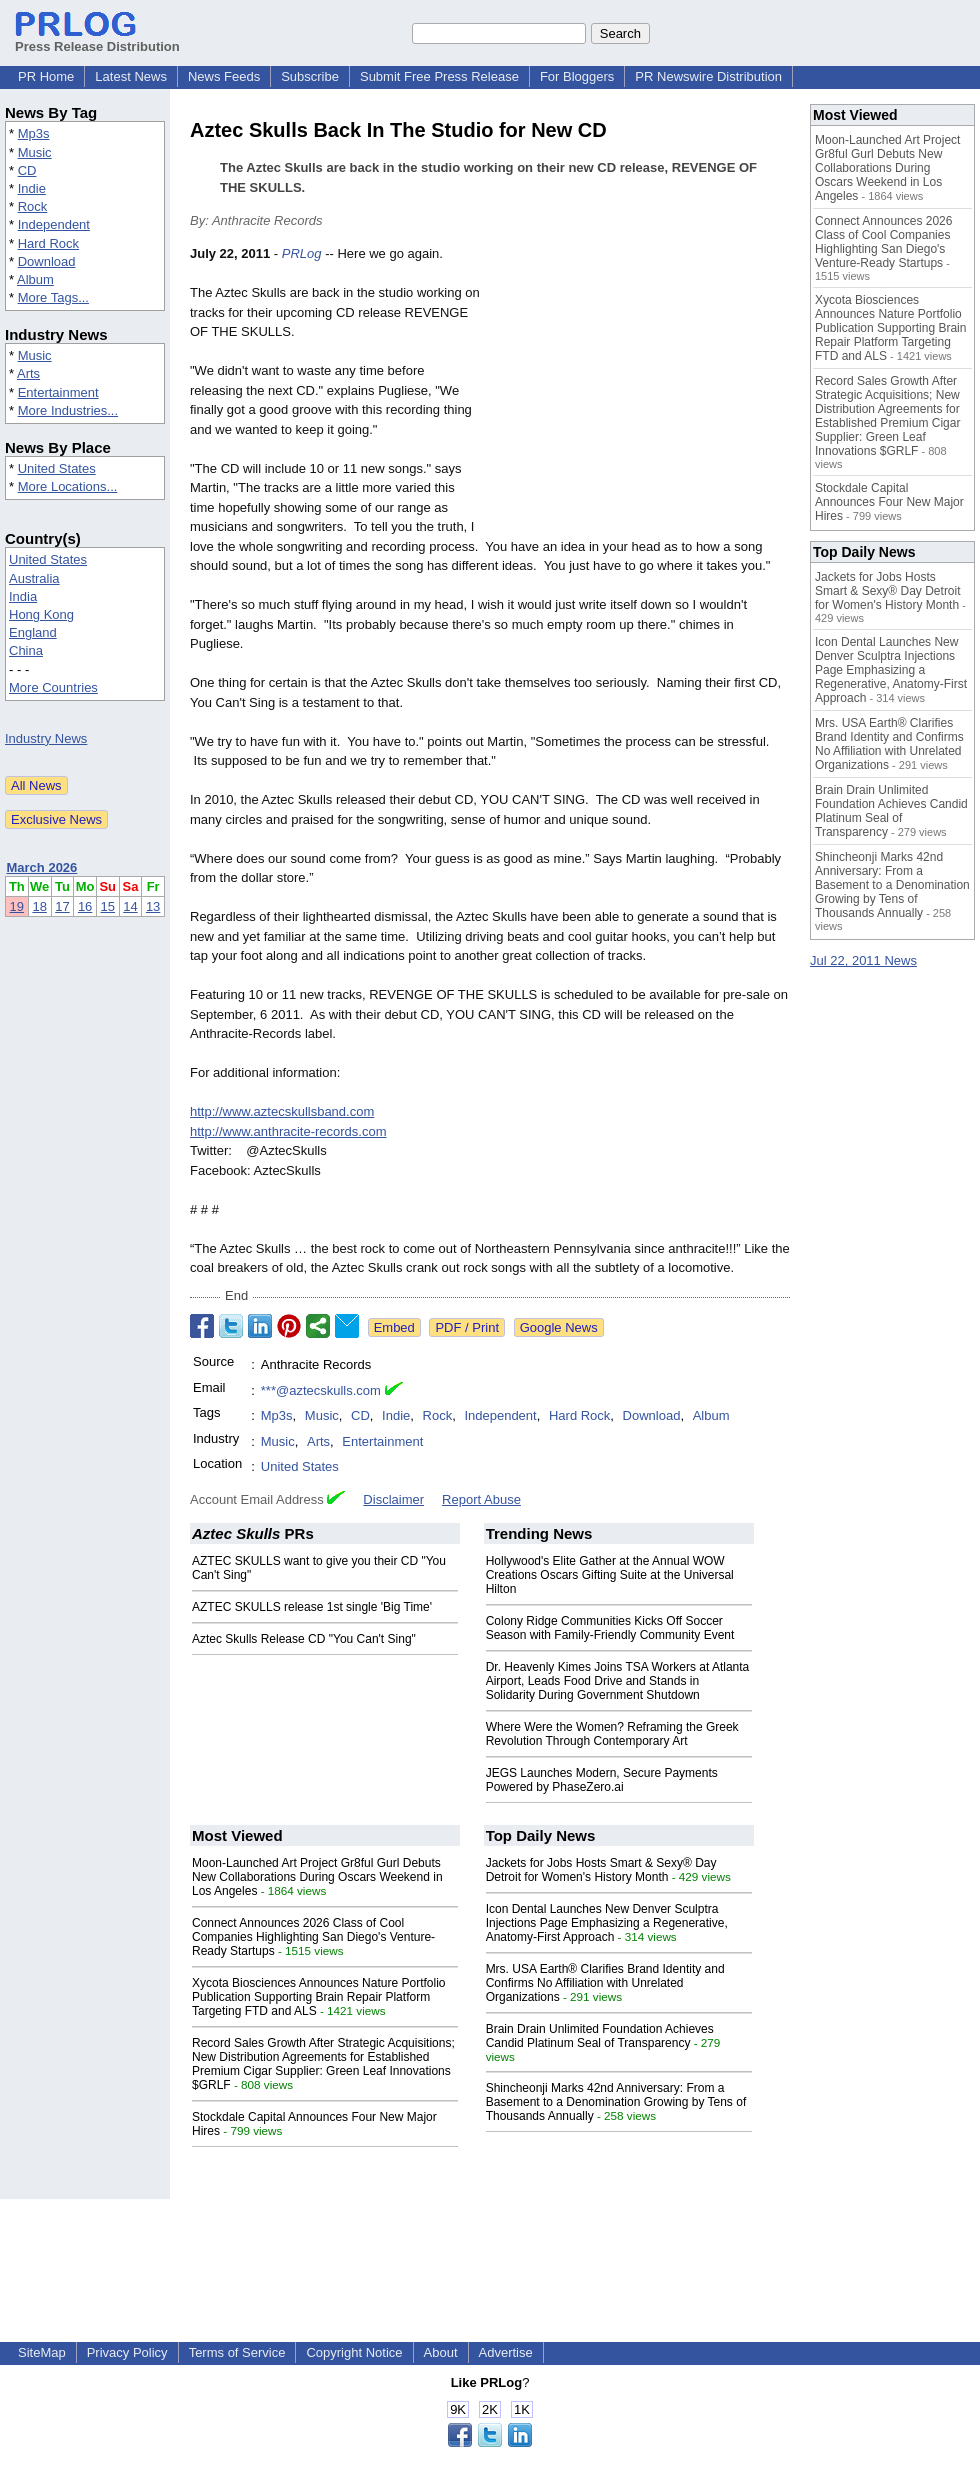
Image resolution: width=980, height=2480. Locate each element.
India (23, 596)
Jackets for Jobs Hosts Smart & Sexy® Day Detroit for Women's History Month (601, 1870)
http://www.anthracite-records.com (288, 1131)
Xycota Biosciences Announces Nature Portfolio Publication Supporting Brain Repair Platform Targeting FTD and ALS (318, 1997)
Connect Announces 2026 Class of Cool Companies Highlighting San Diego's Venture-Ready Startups (313, 1937)
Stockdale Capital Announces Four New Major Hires (889, 502)
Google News (559, 1327)
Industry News (46, 738)
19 (17, 906)
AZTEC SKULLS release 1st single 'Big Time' (312, 1607)
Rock (33, 206)
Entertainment (58, 392)
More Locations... (68, 486)
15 (108, 906)
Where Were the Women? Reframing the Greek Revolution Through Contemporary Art (612, 1734)
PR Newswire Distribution (708, 76)
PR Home (46, 76)
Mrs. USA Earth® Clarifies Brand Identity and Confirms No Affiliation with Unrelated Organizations (605, 1983)
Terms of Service (237, 2352)
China (26, 650)
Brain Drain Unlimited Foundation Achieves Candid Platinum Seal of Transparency (600, 2036)
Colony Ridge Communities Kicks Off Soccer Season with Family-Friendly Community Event (610, 1628)
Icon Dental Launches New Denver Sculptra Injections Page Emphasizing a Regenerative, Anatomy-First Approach (607, 1923)
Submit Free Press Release (439, 76)
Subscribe (310, 76)
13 (153, 906)
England (33, 632)
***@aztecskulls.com (321, 1390)
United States (57, 468)
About (441, 2352)
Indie (32, 188)
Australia (34, 578)
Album (35, 279)
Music (35, 152)
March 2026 (42, 867)
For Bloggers (577, 76)
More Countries (53, 687)
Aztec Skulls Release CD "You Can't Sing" (304, 1639)
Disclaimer (393, 1499)
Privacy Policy (127, 2352)
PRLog (302, 253)
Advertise (506, 2352)
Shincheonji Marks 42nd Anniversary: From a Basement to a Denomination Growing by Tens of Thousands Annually (616, 2102)
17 (62, 906)
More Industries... (68, 410)
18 (39, 906)
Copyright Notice (354, 2352)
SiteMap (42, 2352)
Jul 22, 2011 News (863, 960)
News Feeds (224, 76)
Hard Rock (48, 243)
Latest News (131, 76)
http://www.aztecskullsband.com (282, 1111)
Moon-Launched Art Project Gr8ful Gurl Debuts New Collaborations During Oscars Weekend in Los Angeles (317, 1877)
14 (130, 906)
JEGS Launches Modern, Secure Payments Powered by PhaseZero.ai (602, 1780)
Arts (28, 373)
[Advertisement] (640, 391)
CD (27, 170)
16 (85, 906)
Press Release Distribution (97, 39)
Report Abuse (481, 1499)
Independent (54, 224)
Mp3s (34, 133)
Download (47, 261)
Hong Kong (41, 614)
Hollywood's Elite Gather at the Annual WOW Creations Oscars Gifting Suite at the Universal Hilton (610, 1575)
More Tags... (53, 297)
